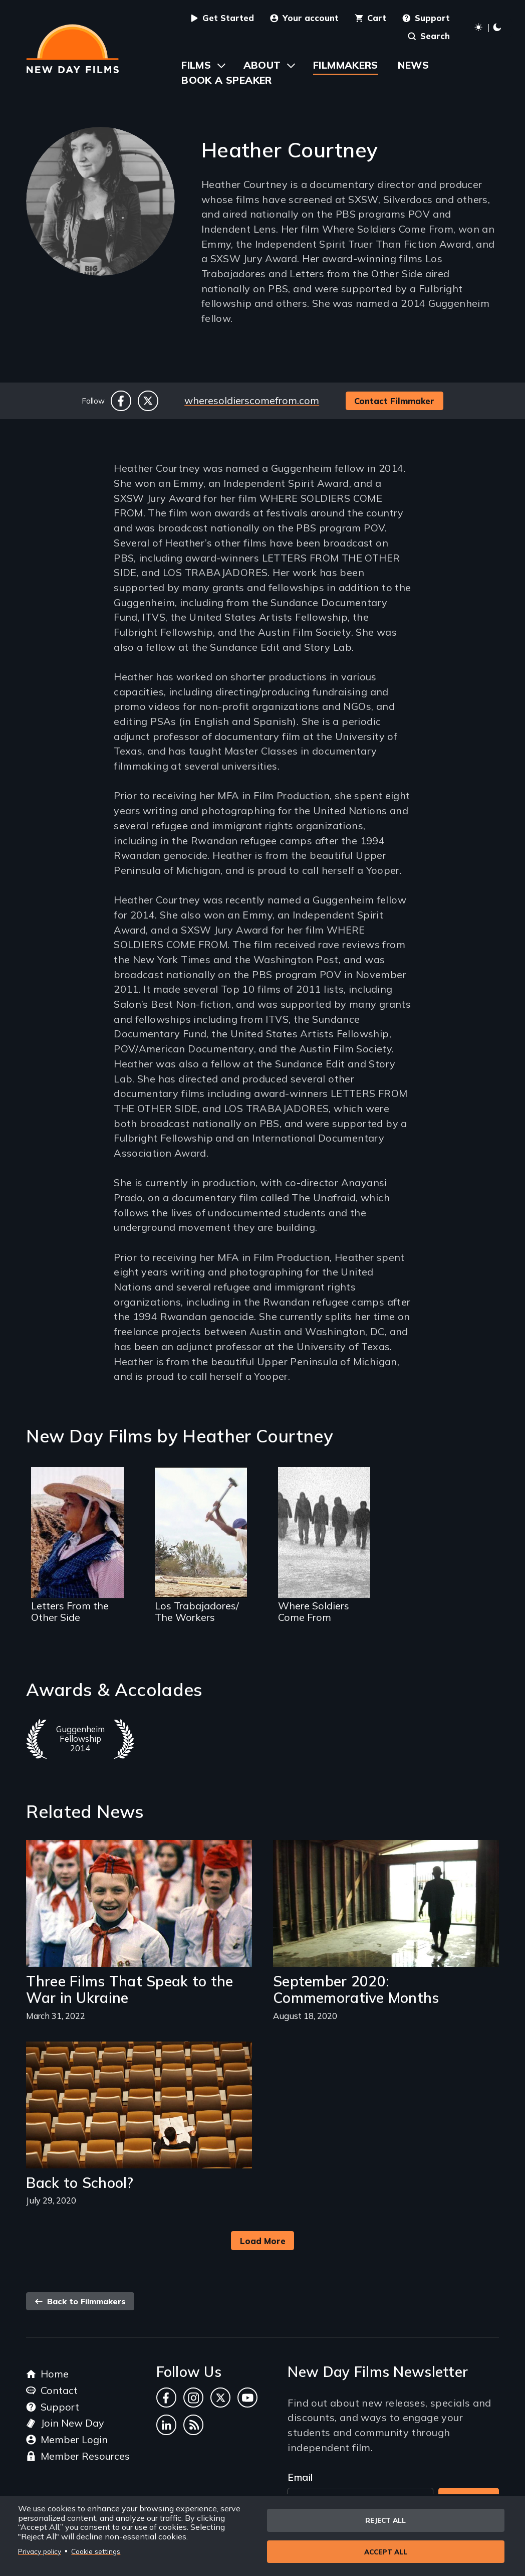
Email (300, 2477)
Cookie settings (95, 2550)
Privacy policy (39, 2550)
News (413, 65)
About (262, 65)
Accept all (385, 2551)
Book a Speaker (226, 80)
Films (196, 65)
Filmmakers (345, 65)
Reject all (385, 2519)
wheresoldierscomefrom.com (251, 400)
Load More (263, 2241)
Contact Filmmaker (394, 401)
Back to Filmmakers (80, 2301)
